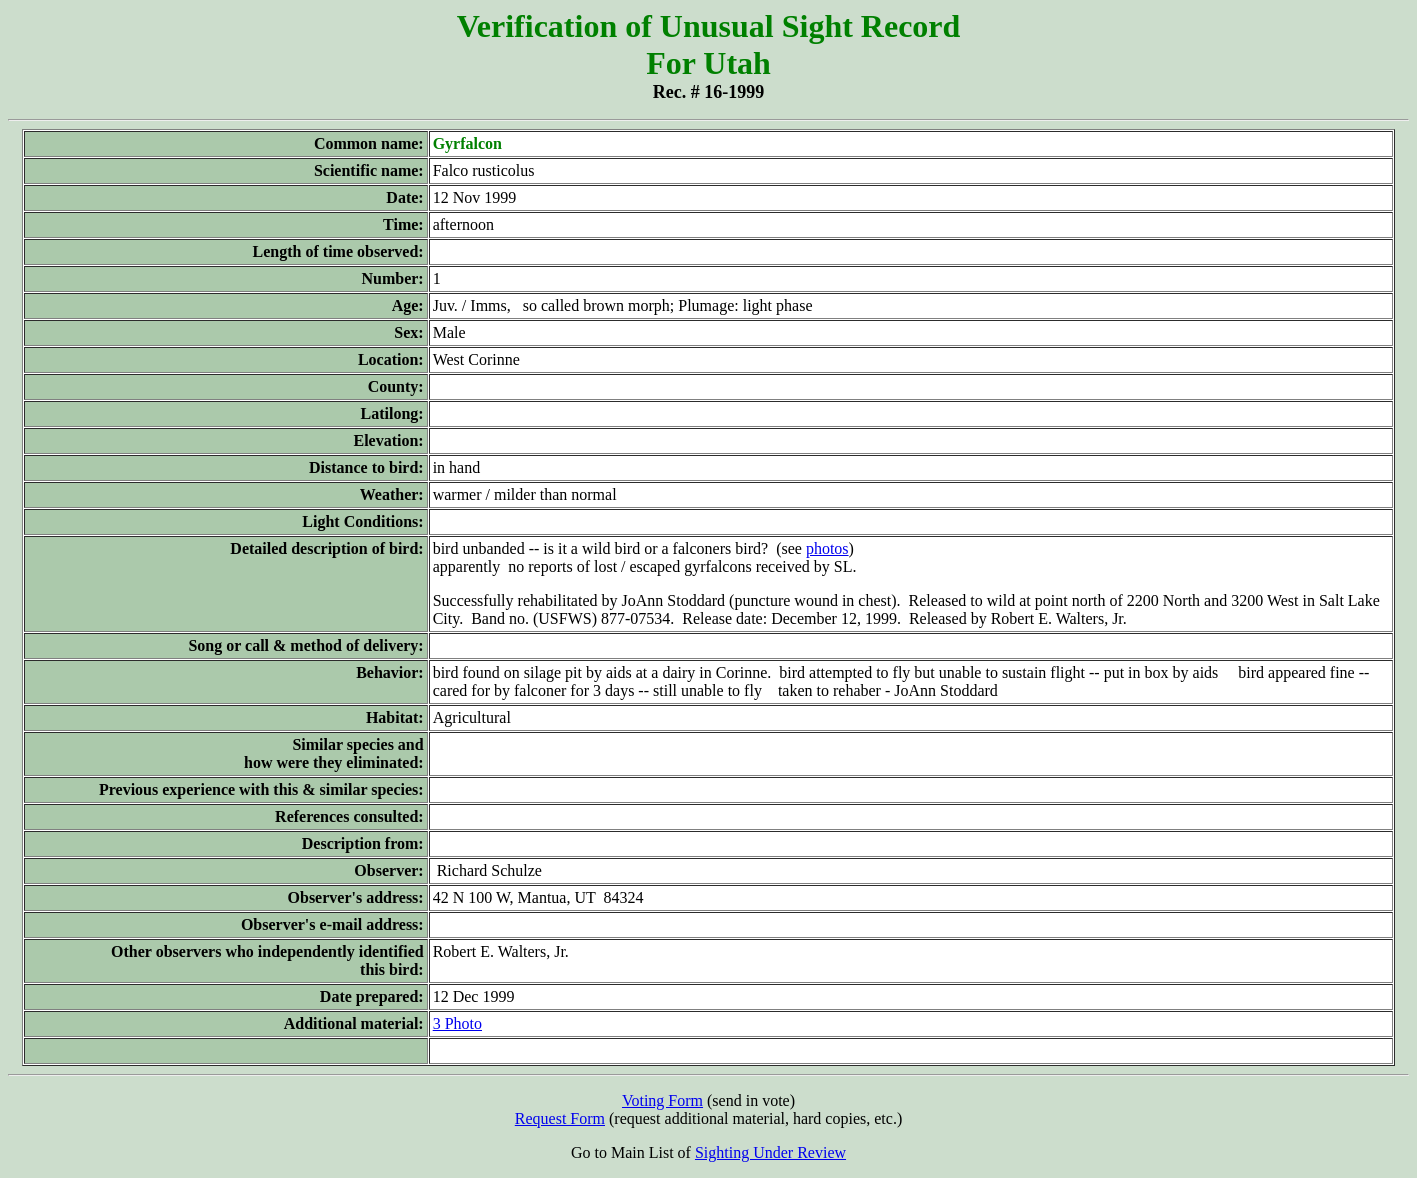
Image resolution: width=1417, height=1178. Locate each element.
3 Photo (457, 1023)
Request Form (560, 1118)
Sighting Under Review (770, 1152)
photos (827, 548)
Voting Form (662, 1100)
